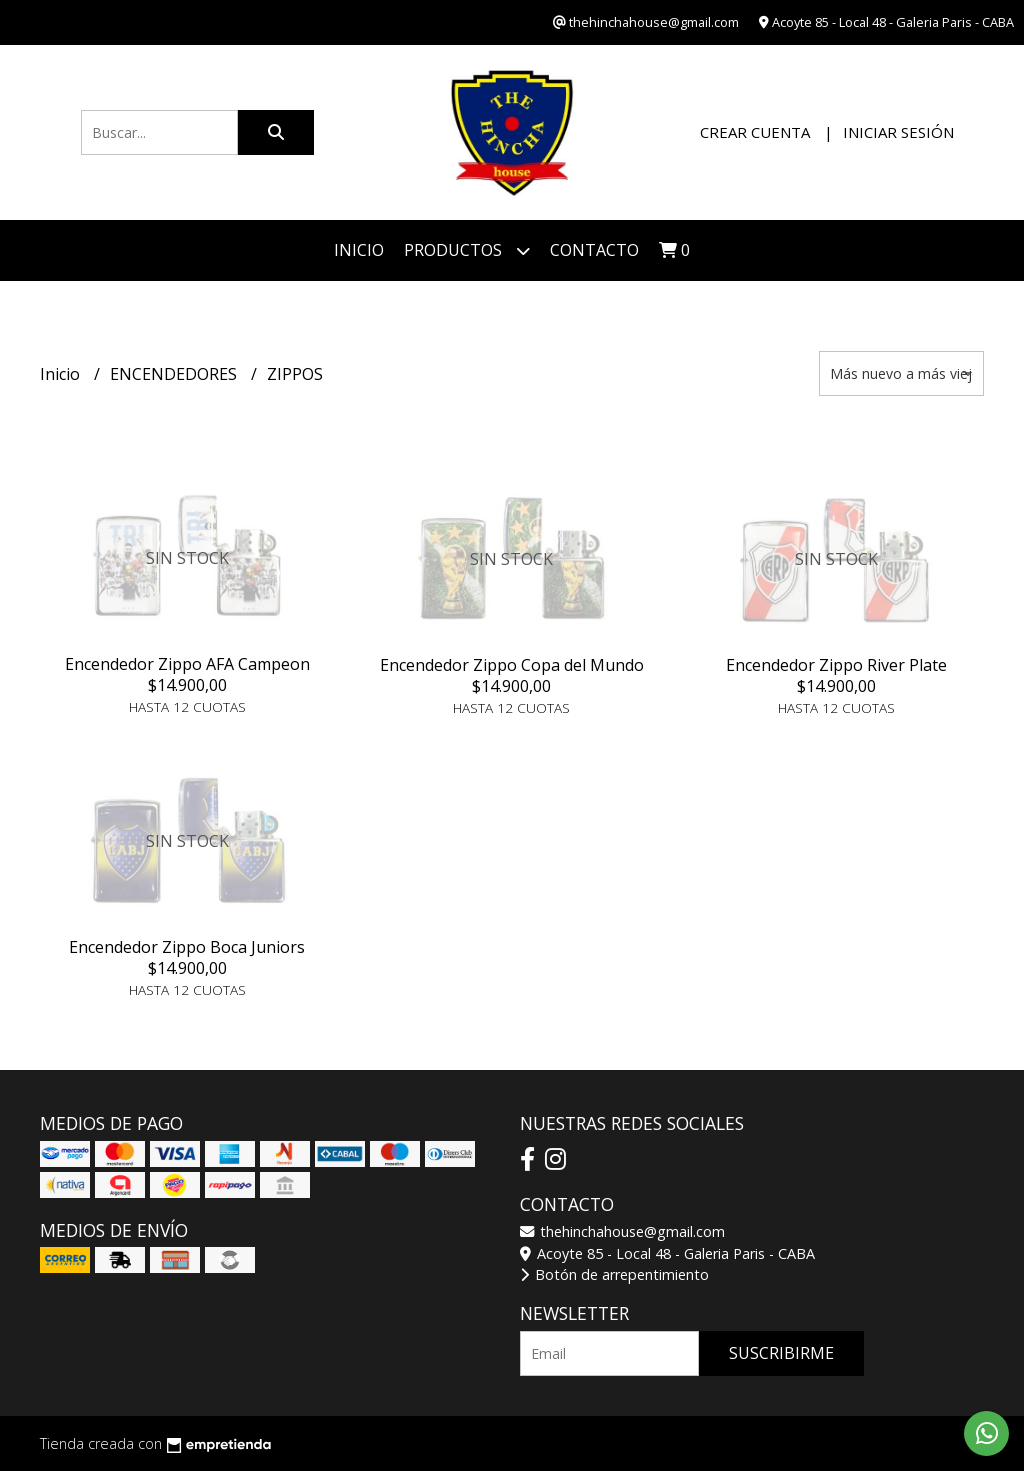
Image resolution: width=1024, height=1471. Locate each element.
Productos (467, 250)
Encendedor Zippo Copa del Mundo (512, 665)
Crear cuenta (755, 132)
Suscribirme (781, 1353)
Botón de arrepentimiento (614, 1274)
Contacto (594, 250)
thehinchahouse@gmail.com (622, 1231)
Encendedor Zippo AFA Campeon (187, 664)
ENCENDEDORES (175, 374)
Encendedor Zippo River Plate (836, 665)
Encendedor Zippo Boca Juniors (187, 947)
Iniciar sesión (898, 132)
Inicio (359, 250)
